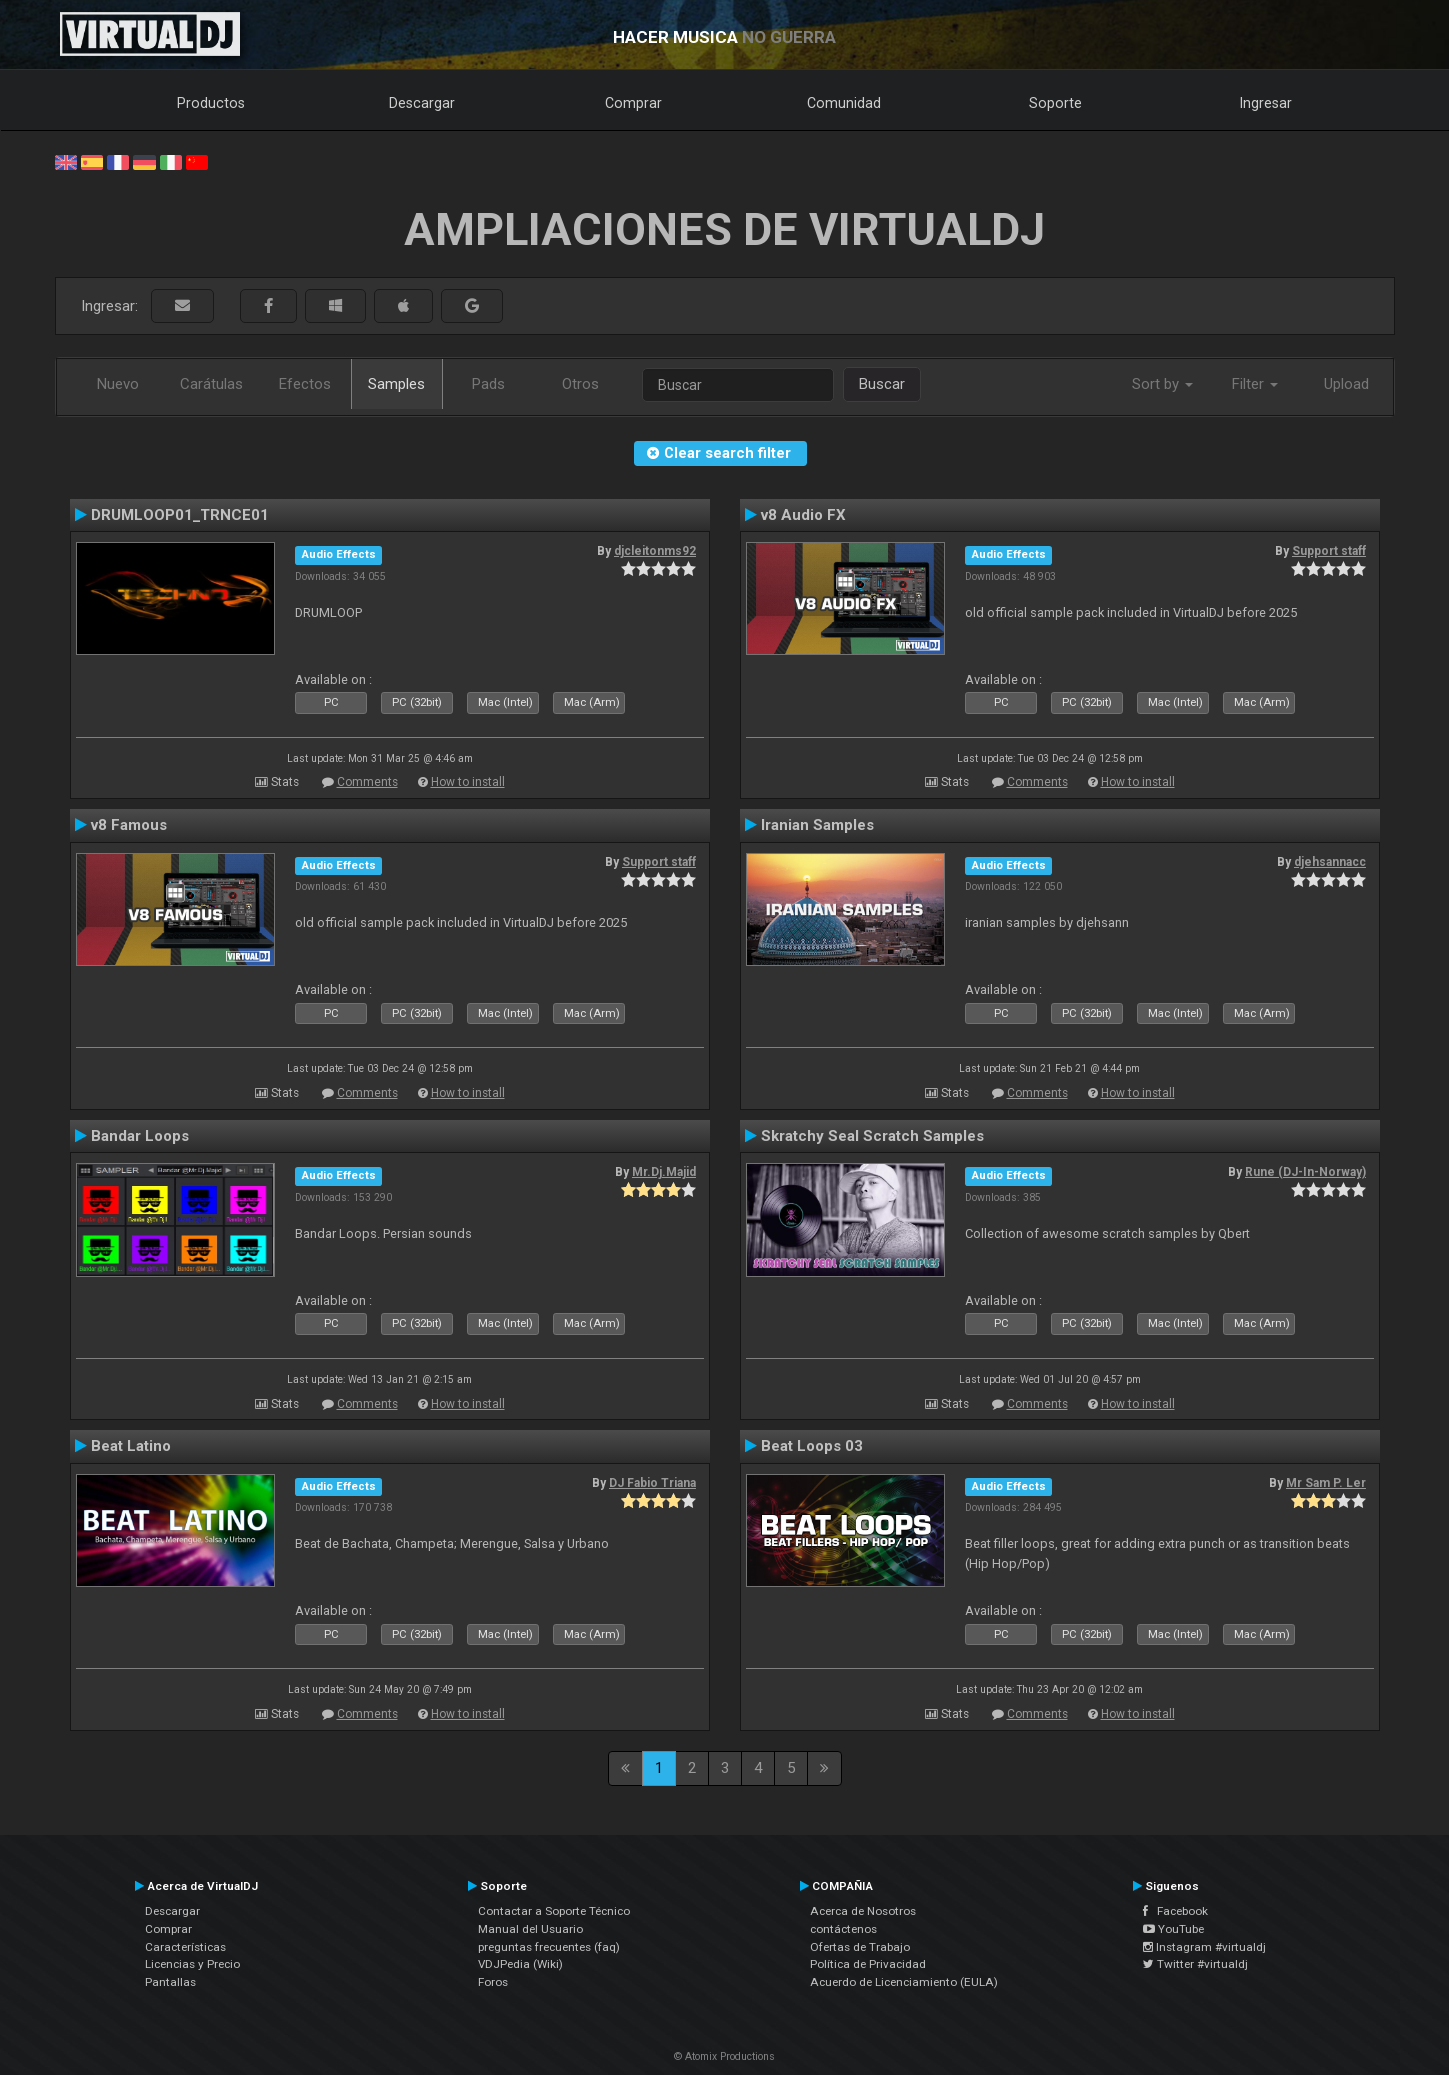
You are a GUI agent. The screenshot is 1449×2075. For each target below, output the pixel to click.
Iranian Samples (817, 825)
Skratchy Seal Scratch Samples (872, 1136)
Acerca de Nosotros (863, 1911)
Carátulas (211, 384)
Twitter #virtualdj (1195, 1964)
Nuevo (118, 384)
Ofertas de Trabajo (860, 1947)
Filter (1255, 384)
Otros (580, 384)
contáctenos (843, 1929)
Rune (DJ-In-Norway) (1305, 1172)
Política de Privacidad (868, 1964)
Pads (488, 384)
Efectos (305, 384)
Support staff (1329, 551)
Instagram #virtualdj (1204, 1947)
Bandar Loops (140, 1136)
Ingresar (1266, 103)
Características (185, 1947)
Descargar (422, 103)
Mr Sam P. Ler (1326, 1483)
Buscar (882, 384)
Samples (396, 384)
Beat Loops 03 (812, 1446)
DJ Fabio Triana (652, 1483)
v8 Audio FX (803, 515)
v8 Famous (129, 825)
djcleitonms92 (655, 551)
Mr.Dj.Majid (664, 1172)
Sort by (1162, 384)
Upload (1346, 384)
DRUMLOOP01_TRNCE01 (180, 515)
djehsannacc (1330, 862)
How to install (468, 782)
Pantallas (170, 1982)
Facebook (1175, 1911)
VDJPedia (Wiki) (520, 1964)
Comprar (633, 103)
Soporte (1055, 103)
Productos (211, 103)
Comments (367, 782)
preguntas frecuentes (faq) (549, 1947)
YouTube (1173, 1929)
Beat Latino (131, 1446)
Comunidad (844, 103)
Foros (493, 1982)
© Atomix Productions (724, 2056)
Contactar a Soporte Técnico (554, 1911)
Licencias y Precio (192, 1964)
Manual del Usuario (530, 1929)
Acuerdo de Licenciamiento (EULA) (904, 1982)
